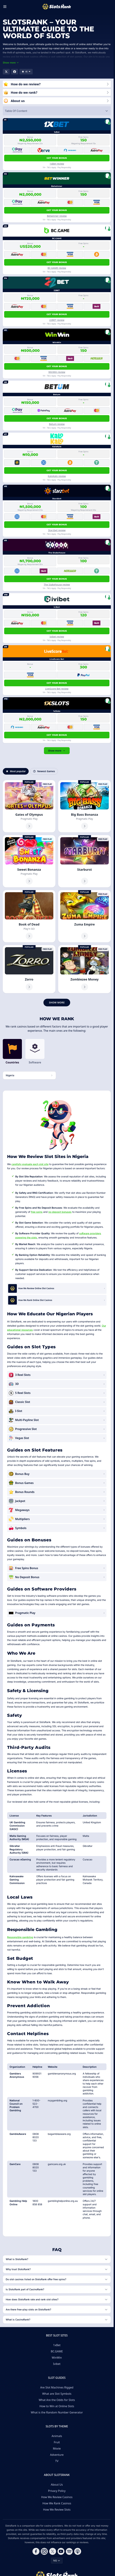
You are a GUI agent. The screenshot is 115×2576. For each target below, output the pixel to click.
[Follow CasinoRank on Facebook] (35, 2551)
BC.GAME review (57, 268)
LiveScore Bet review (56, 688)
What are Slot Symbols (56, 2394)
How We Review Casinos (56, 2497)
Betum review (57, 424)
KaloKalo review (57, 476)
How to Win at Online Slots (56, 2406)
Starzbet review (57, 530)
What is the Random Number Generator (57, 2412)
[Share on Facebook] (14, 71)
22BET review (56, 320)
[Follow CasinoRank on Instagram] (44, 2551)
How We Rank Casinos (56, 2503)
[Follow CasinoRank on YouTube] (61, 2551)
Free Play (47, 784)
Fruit (57, 2442)
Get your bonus (57, 158)
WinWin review (56, 372)
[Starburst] (84, 861)
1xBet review (57, 163)
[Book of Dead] (29, 916)
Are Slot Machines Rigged (56, 2387)
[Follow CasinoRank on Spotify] (69, 2551)
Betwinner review (57, 216)
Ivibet (56, 2364)
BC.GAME (57, 2351)
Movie (57, 2448)
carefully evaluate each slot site (29, 1164)
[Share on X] (6, 71)
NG (56, 2560)
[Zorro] (29, 969)
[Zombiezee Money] (84, 969)
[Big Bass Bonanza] (84, 806)
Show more (56, 750)
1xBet (57, 2345)
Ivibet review (57, 636)
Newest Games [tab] (44, 771)
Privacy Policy (57, 2491)
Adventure (57, 2455)
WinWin (57, 2357)
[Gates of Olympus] (29, 806)
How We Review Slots (57, 2509)
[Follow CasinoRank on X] (52, 2551)
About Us (57, 2484)
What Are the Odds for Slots (57, 2400)
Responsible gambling (20, 1937)
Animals (57, 2436)
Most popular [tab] (16, 771)
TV (57, 2461)
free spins (37, 1211)
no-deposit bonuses (60, 1211)
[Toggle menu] (4, 6)
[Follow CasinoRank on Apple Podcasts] (77, 2551)
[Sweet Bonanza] (29, 861)
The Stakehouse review (57, 584)
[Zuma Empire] (84, 916)
